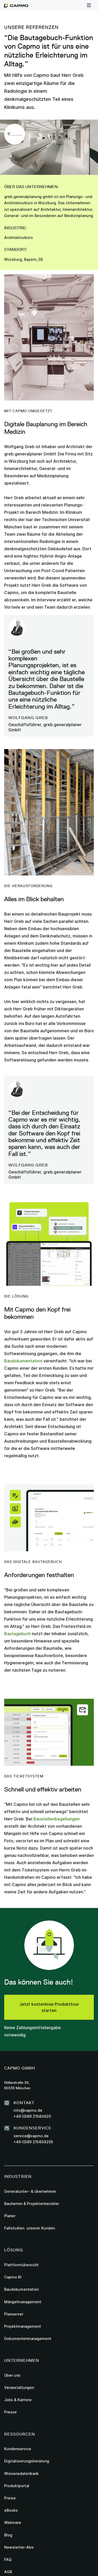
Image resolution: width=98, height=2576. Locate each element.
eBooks (11, 2510)
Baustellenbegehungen (56, 1818)
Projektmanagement (22, 2326)
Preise (10, 2498)
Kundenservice (17, 2449)
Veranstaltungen (19, 2387)
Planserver (13, 2314)
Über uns (12, 2375)
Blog (8, 2535)
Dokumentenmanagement (27, 2338)
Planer (9, 2216)
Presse (10, 2412)
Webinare (12, 2522)
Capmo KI (12, 2277)
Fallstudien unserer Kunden (29, 2228)
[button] (89, 5)
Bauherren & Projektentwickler (31, 2203)
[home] (16, 5)
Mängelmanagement (22, 2302)
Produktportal (16, 2486)
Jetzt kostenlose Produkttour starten (49, 2007)
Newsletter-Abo (19, 2547)
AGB (8, 2571)
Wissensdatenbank (21, 2473)
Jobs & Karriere (18, 2400)
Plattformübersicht (21, 2265)
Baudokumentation (23, 1360)
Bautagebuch (17, 1633)
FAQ (7, 2559)
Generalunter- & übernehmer (30, 2191)
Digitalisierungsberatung (26, 2461)
